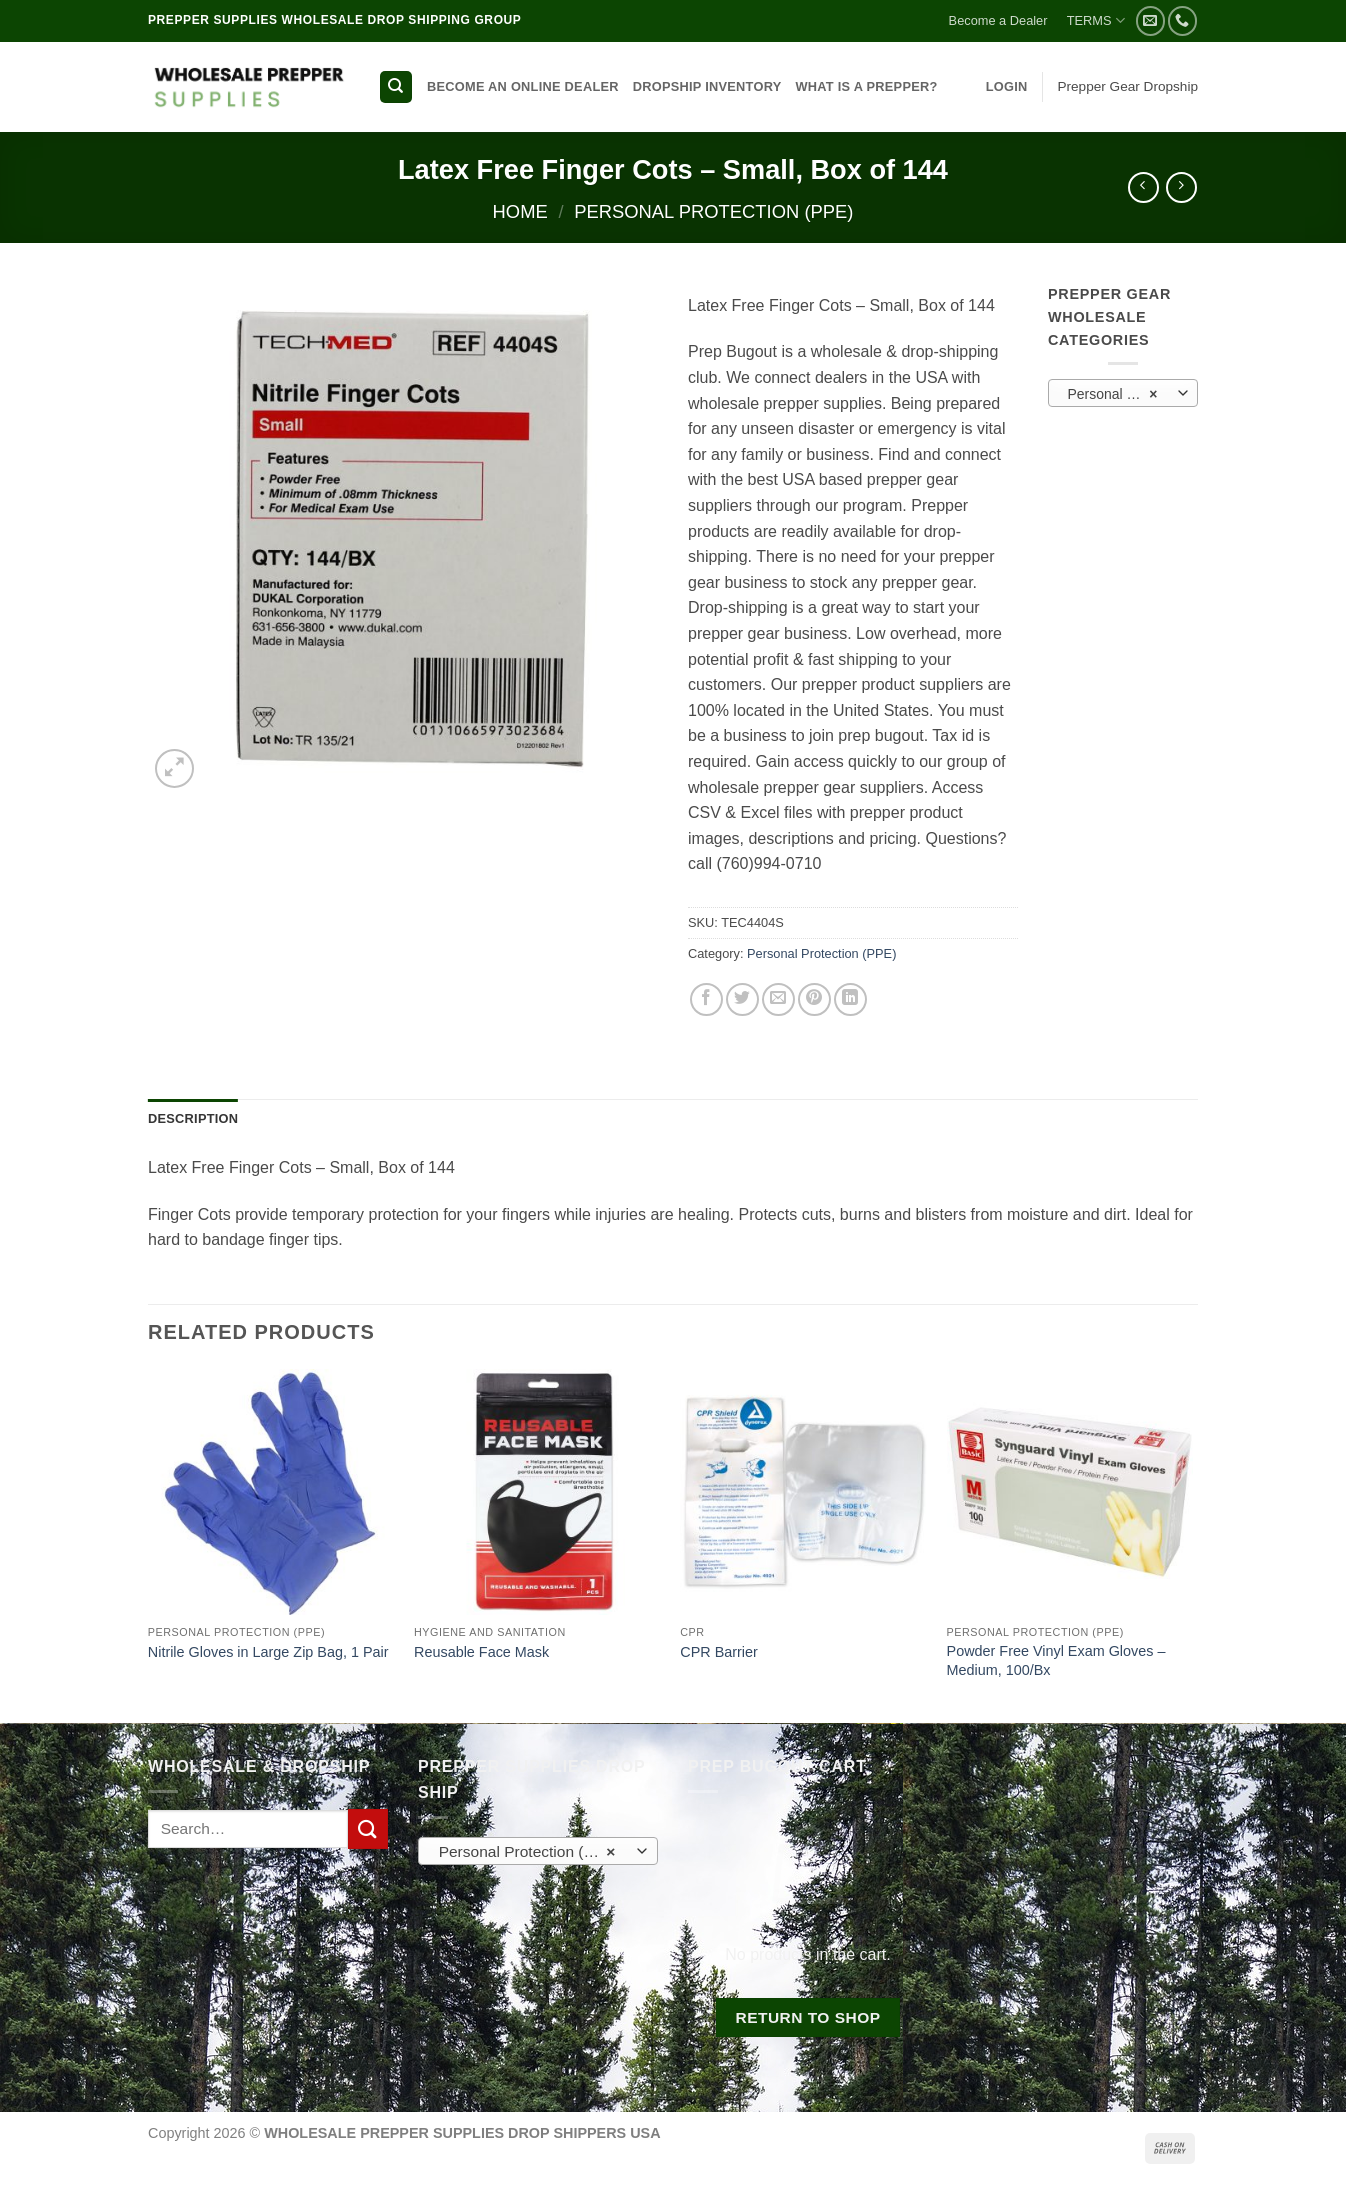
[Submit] (368, 1828)
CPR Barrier (719, 1652)
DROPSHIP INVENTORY (707, 86)
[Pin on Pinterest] (814, 999)
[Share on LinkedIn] (850, 999)
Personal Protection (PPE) (713, 211)
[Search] (396, 87)
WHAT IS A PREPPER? (866, 86)
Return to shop (807, 2017)
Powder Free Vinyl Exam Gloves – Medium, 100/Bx (1056, 1660)
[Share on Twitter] (742, 999)
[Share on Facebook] (706, 999)
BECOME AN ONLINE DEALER (523, 86)
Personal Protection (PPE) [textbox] (1122, 394)
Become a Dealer (998, 20)
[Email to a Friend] (778, 999)
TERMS (1096, 20)
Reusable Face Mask (481, 1652)
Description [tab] (193, 1118)
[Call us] (1182, 20)
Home (520, 211)
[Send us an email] (1150, 20)
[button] (1007, 87)
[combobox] (1123, 393)
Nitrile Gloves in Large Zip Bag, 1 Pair (268, 1652)
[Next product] (1143, 187)
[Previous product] (1181, 187)
